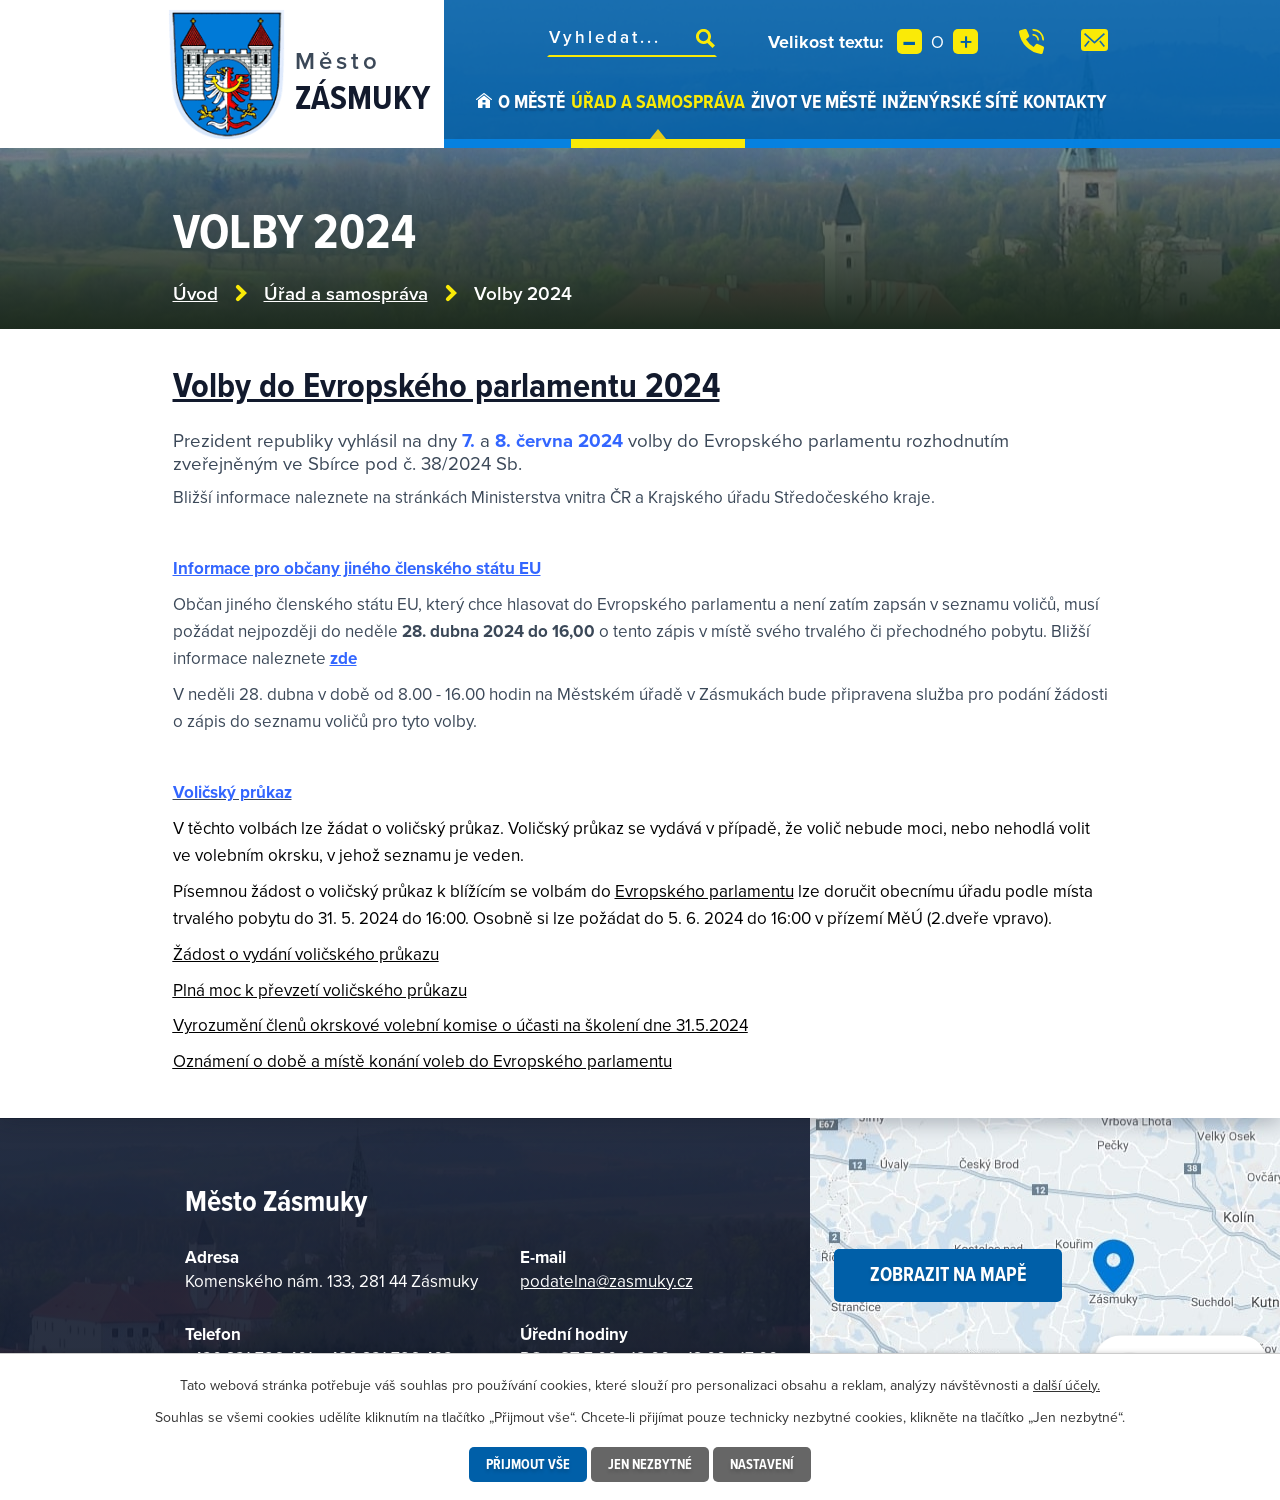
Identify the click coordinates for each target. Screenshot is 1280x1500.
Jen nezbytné (650, 1464)
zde (343, 658)
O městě (531, 101)
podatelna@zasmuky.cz (606, 1281)
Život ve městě (813, 101)
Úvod (484, 118)
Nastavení (762, 1464)
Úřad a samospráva (658, 101)
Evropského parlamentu (704, 891)
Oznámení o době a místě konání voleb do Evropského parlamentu (422, 1061)
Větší (965, 41)
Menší (909, 41)
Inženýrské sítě (950, 101)
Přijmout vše (528, 1464)
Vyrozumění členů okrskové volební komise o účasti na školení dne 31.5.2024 (460, 1025)
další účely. (1066, 1385)
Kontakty (1065, 101)
